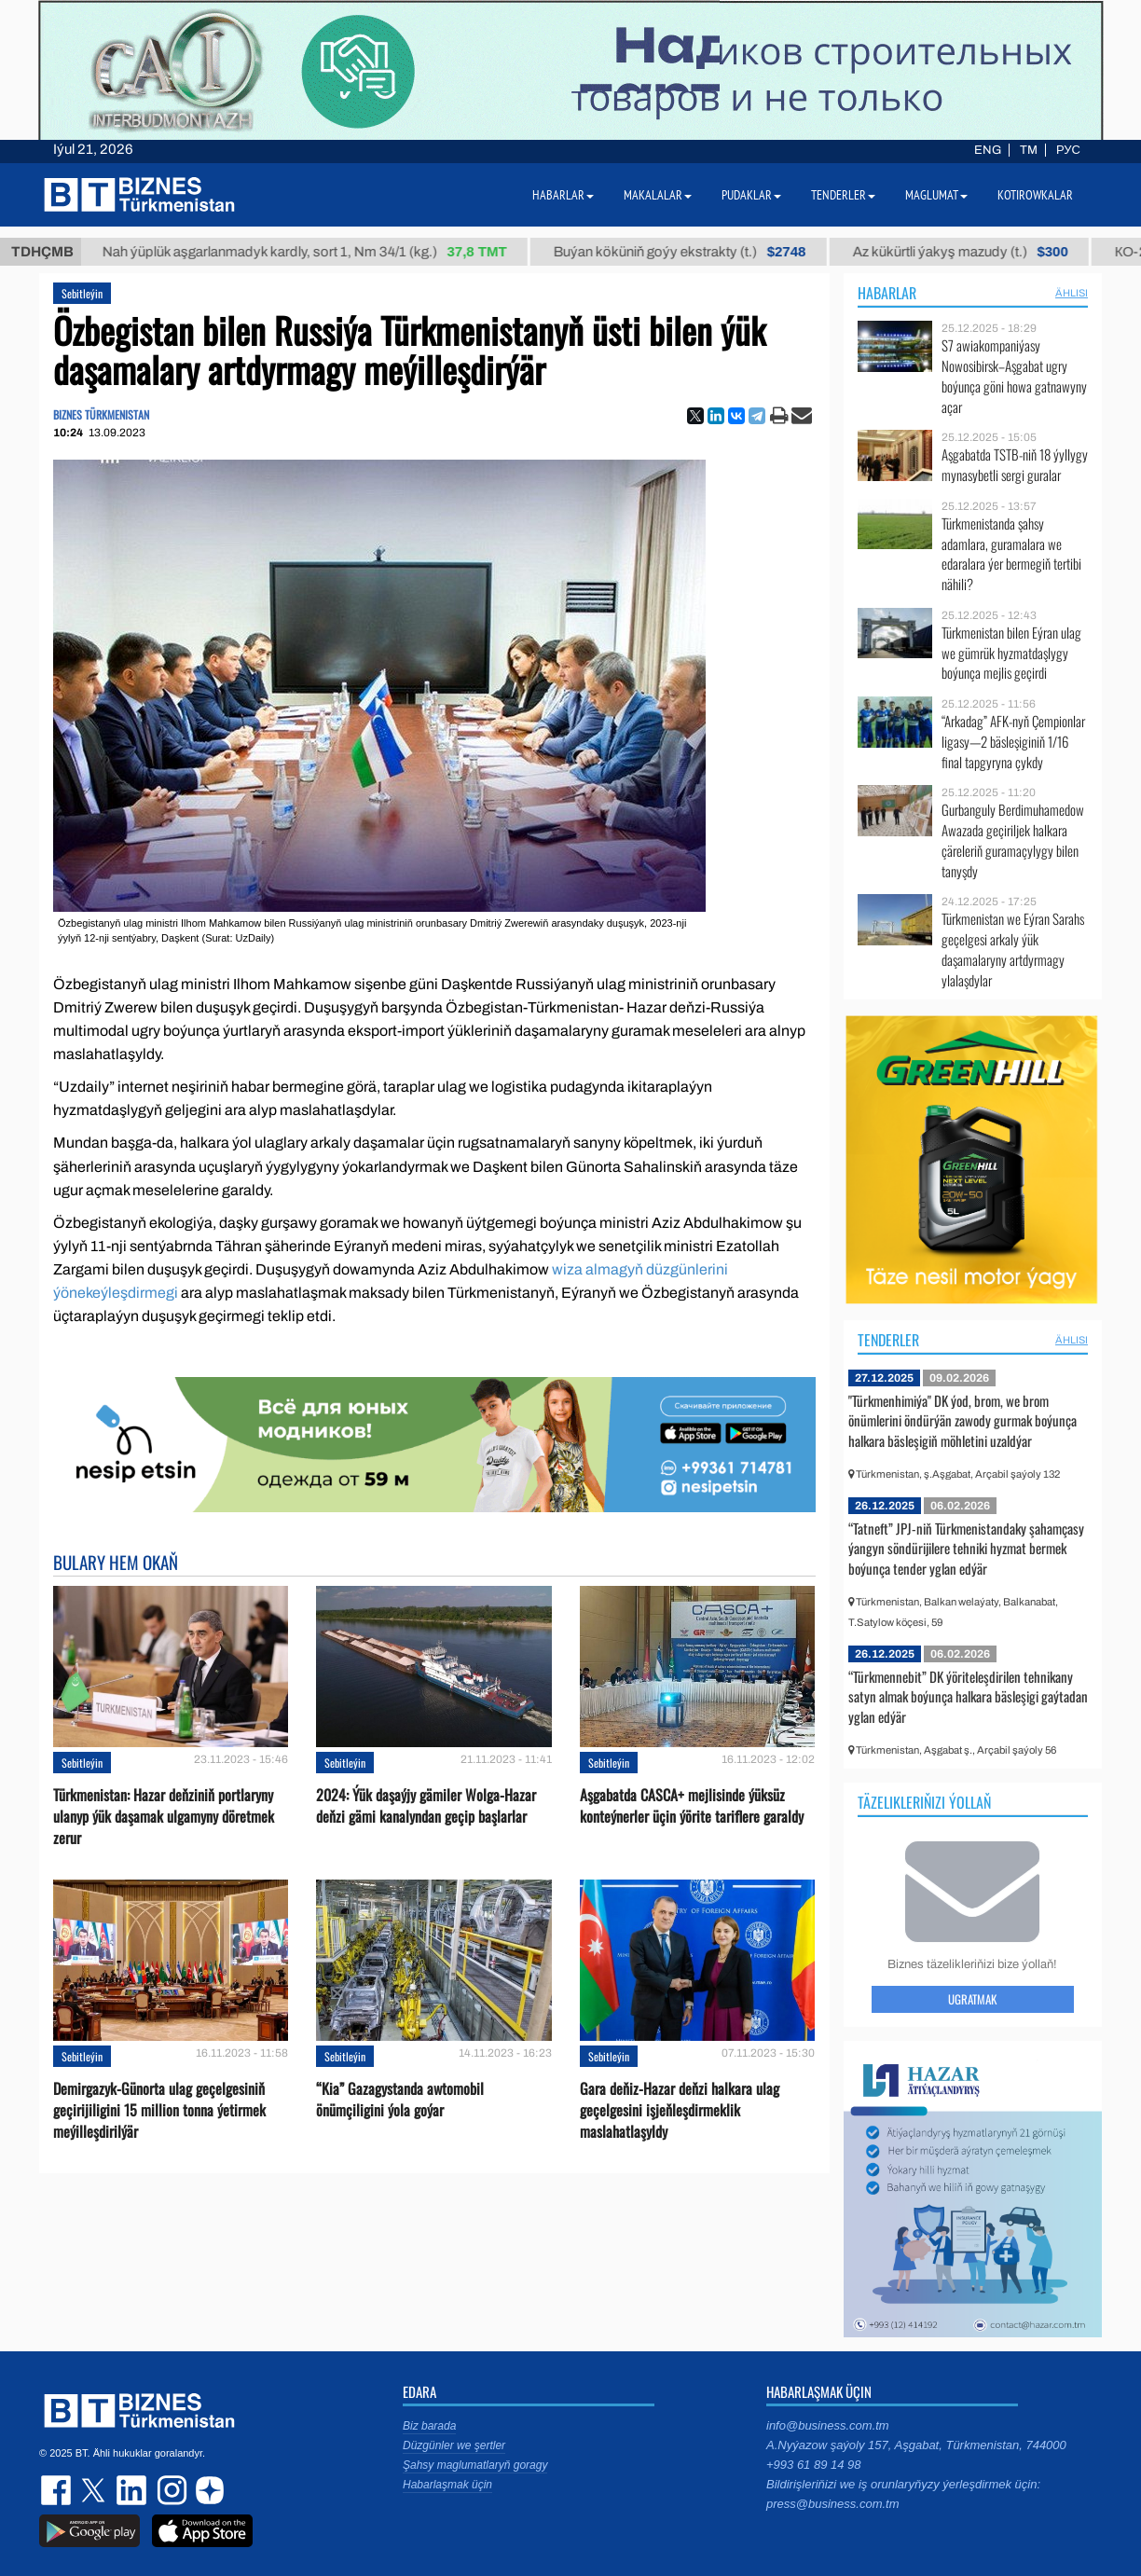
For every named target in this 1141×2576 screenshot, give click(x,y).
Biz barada (429, 2425)
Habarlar (887, 293)
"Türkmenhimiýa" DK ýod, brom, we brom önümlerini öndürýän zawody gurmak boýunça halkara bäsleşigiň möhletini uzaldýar (962, 1420)
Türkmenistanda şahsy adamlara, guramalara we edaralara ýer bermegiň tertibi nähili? (1011, 554)
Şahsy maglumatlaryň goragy (475, 2465)
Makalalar (658, 194)
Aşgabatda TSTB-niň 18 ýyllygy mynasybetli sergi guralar (1015, 465)
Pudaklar (751, 194)
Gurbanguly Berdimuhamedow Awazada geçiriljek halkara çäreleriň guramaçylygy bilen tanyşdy (1013, 840)
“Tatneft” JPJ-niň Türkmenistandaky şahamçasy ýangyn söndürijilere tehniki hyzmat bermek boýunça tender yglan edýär (966, 1548)
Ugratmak (972, 1999)
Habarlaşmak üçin (447, 2484)
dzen (207, 2490)
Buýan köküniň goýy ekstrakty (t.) (696, 251)
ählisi (1071, 292)
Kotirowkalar (1035, 194)
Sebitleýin (82, 293)
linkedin (132, 2490)
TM (1029, 150)
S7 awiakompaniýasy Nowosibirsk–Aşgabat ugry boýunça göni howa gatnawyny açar (1014, 376)
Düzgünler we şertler (454, 2445)
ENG (987, 150)
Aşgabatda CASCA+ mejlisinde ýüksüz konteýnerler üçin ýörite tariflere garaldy (692, 1805)
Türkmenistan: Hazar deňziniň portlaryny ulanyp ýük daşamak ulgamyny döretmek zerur (163, 1816)
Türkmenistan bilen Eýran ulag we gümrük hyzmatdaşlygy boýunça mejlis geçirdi (1011, 653)
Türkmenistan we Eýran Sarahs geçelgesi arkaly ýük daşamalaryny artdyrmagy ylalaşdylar (1013, 949)
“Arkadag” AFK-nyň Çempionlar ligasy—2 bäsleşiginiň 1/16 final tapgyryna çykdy (1013, 741)
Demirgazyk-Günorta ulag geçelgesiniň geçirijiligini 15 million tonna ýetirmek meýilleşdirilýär (159, 2110)
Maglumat (936, 194)
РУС (1068, 150)
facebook (57, 2490)
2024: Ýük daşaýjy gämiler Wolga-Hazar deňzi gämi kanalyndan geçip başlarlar (426, 1805)
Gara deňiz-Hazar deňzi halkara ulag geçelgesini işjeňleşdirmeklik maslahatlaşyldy (679, 2110)
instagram (169, 2490)
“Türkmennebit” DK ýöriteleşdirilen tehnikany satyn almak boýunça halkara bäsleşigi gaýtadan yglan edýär (968, 1696)
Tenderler (888, 1340)
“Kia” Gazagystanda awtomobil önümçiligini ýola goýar (400, 2099)
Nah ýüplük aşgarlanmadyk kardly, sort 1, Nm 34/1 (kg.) (321, 251)
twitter (95, 2490)
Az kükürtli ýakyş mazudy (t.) (977, 251)
